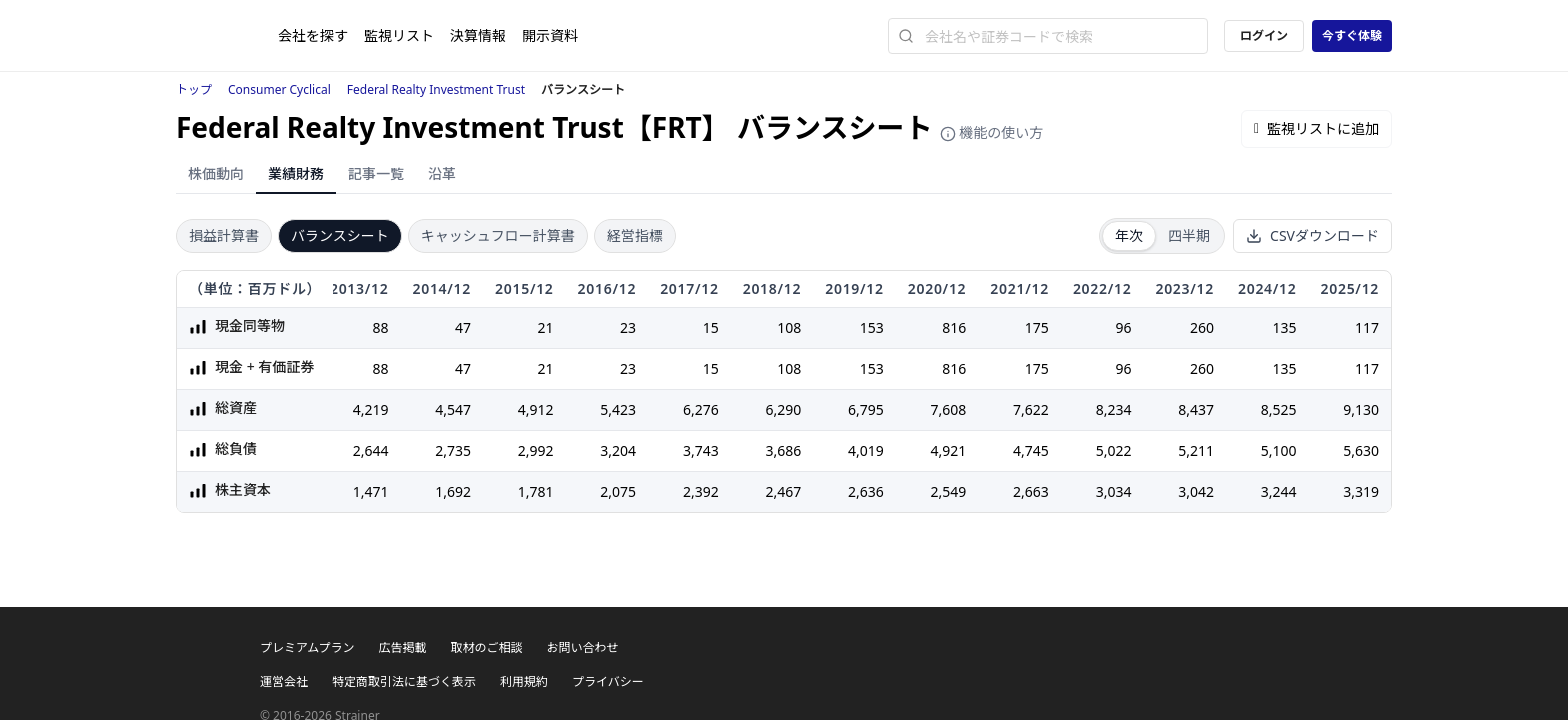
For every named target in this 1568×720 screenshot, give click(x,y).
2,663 (1031, 491)
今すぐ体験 (1352, 35)
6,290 (783, 409)
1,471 (371, 491)
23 (628, 327)
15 (711, 327)
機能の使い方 (992, 132)
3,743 (701, 450)
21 (546, 327)
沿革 (442, 173)
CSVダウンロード (1312, 235)
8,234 (1114, 409)
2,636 (866, 491)
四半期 (1189, 235)
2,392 (701, 491)
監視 (399, 35)
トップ (194, 89)
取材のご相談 (486, 647)
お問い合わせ (582, 647)
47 (463, 327)
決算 (478, 35)
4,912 (536, 409)
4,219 (371, 409)
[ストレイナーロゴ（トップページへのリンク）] (227, 36)
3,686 (783, 450)
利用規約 (524, 681)
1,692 (453, 491)
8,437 (1196, 409)
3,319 (1361, 491)
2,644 (371, 450)
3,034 (1114, 491)
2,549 (949, 491)
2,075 (618, 491)
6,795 (866, 409)
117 (1367, 327)
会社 (313, 35)
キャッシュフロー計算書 (498, 235)
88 (380, 327)
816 (954, 327)
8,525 (1279, 409)
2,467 (783, 491)
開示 (550, 35)
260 (1202, 327)
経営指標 (635, 235)
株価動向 (216, 173)
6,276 (701, 409)
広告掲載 (402, 647)
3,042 (1196, 491)
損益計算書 (224, 235)
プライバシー (608, 681)
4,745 (1031, 450)
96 (1123, 327)
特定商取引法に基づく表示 (404, 681)
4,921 (949, 450)
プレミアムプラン (307, 647)
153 (872, 327)
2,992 (536, 450)
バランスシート (340, 235)
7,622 (1031, 409)
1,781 (536, 491)
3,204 (618, 450)
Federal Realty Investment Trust (436, 89)
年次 (1129, 235)
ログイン (1264, 35)
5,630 (1361, 450)
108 (789, 327)
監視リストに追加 (1316, 128)
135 (1284, 327)
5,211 (1196, 450)
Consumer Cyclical (279, 89)
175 (1037, 327)
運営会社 (284, 681)
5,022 (1114, 450)
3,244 (1279, 491)
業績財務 (296, 173)
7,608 (949, 409)
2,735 (453, 450)
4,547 (453, 409)
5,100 (1279, 450)
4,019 (866, 450)
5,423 (618, 409)
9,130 (1361, 409)
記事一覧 (376, 173)
